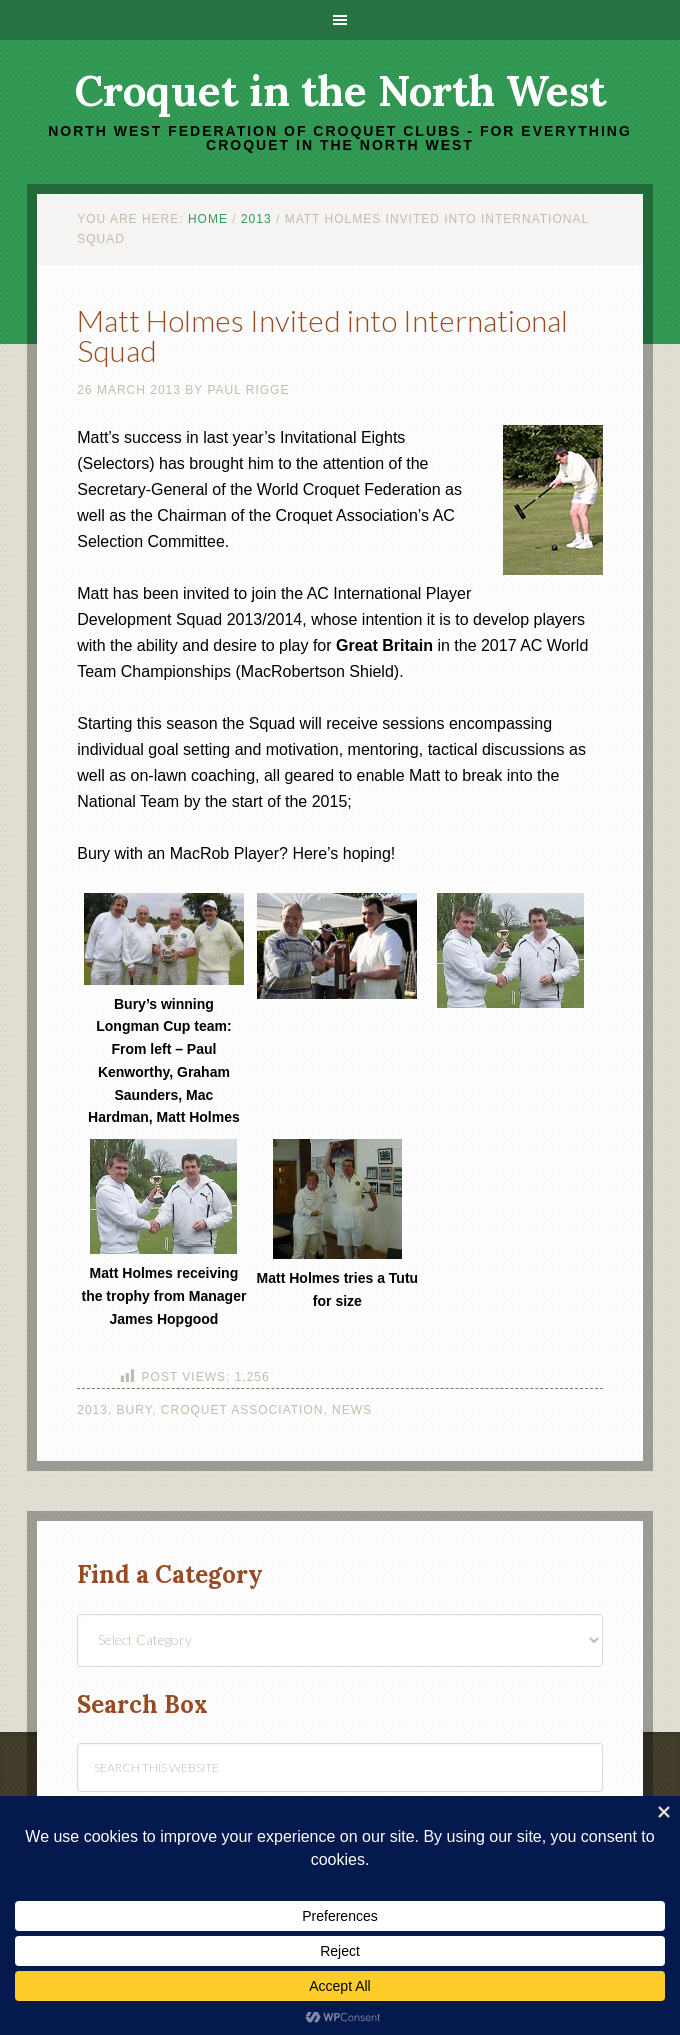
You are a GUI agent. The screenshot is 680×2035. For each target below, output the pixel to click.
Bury (135, 1410)
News (352, 1410)
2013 (92, 1410)
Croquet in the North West (340, 91)
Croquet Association (242, 1410)
